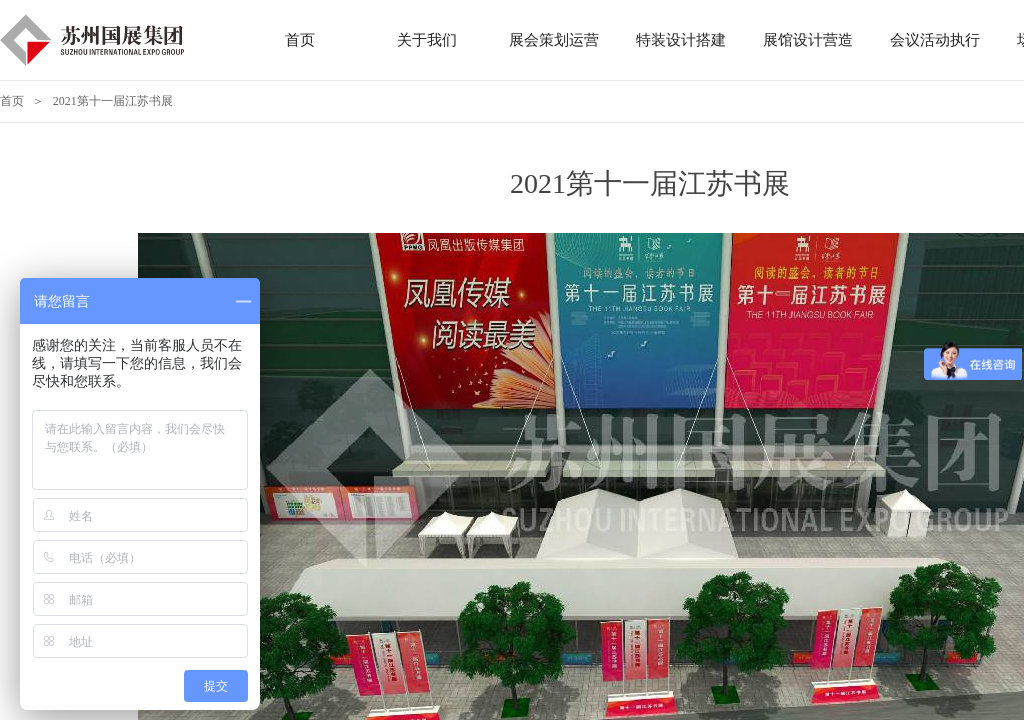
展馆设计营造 (808, 40)
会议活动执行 (935, 40)
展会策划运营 (554, 40)
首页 (12, 101)
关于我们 (427, 40)
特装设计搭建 (681, 40)
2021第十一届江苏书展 (113, 101)
